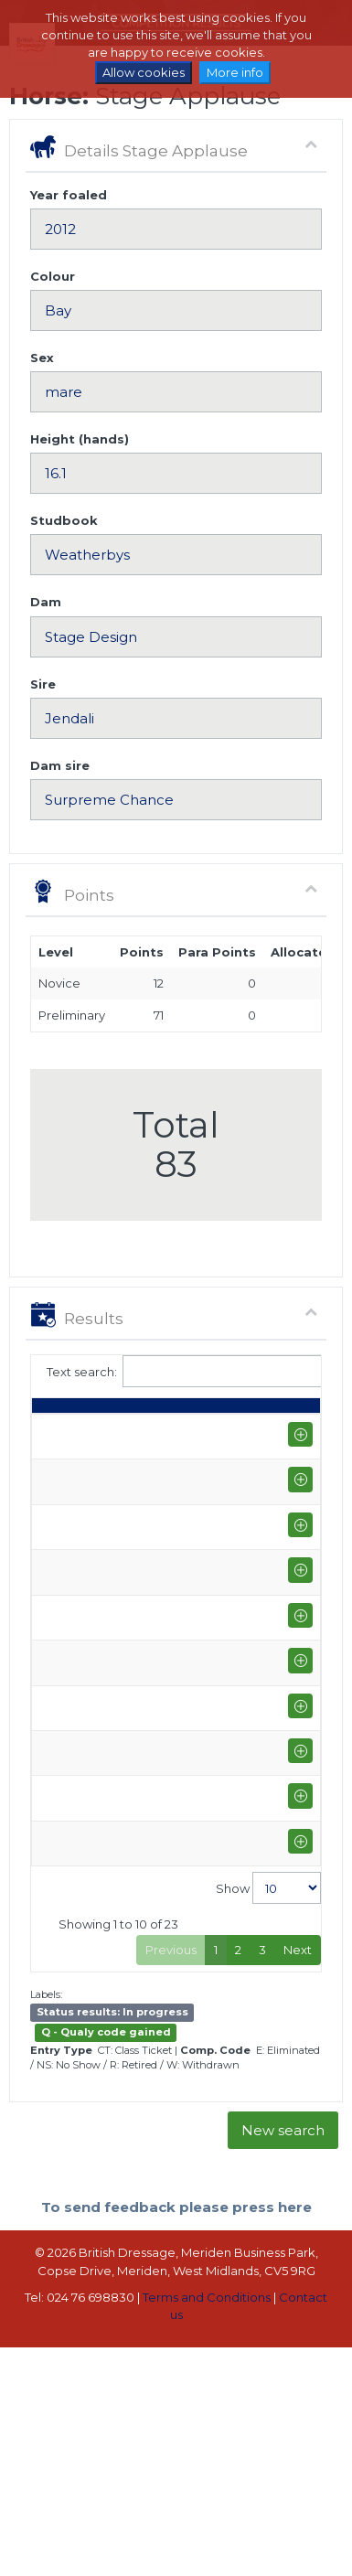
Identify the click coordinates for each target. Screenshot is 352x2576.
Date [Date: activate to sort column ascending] (55, 1413)
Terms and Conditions (207, 2357)
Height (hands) (79, 439)
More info (235, 72)
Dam (45, 601)
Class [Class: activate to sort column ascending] (238, 1413)
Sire (43, 684)
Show (268, 1948)
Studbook (64, 520)
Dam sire (60, 765)
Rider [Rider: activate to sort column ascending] (138, 1413)
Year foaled (68, 194)
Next (297, 2010)
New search (283, 2189)
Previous (171, 2010)
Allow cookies (143, 72)
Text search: (176, 1371)
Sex (42, 357)
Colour (52, 276)
